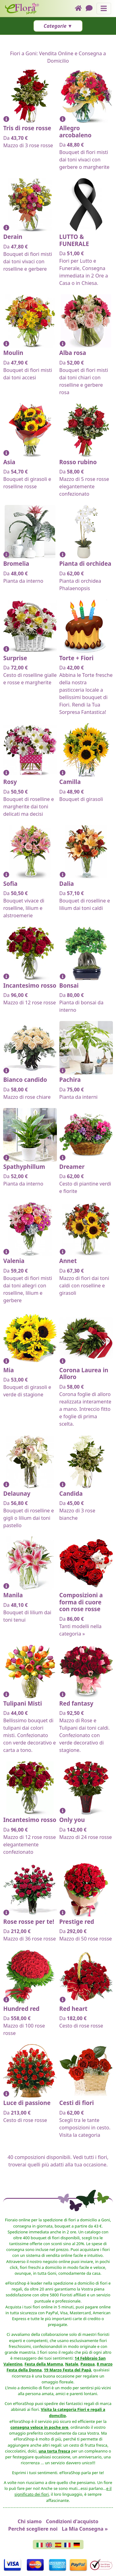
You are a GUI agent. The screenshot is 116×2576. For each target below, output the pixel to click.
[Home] (80, 8)
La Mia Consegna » (85, 2528)
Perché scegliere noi (33, 2528)
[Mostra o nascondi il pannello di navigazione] (104, 8)
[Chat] (91, 8)
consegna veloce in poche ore (39, 2427)
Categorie (55, 26)
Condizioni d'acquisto (72, 2521)
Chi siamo (30, 2521)
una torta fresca (54, 2451)
